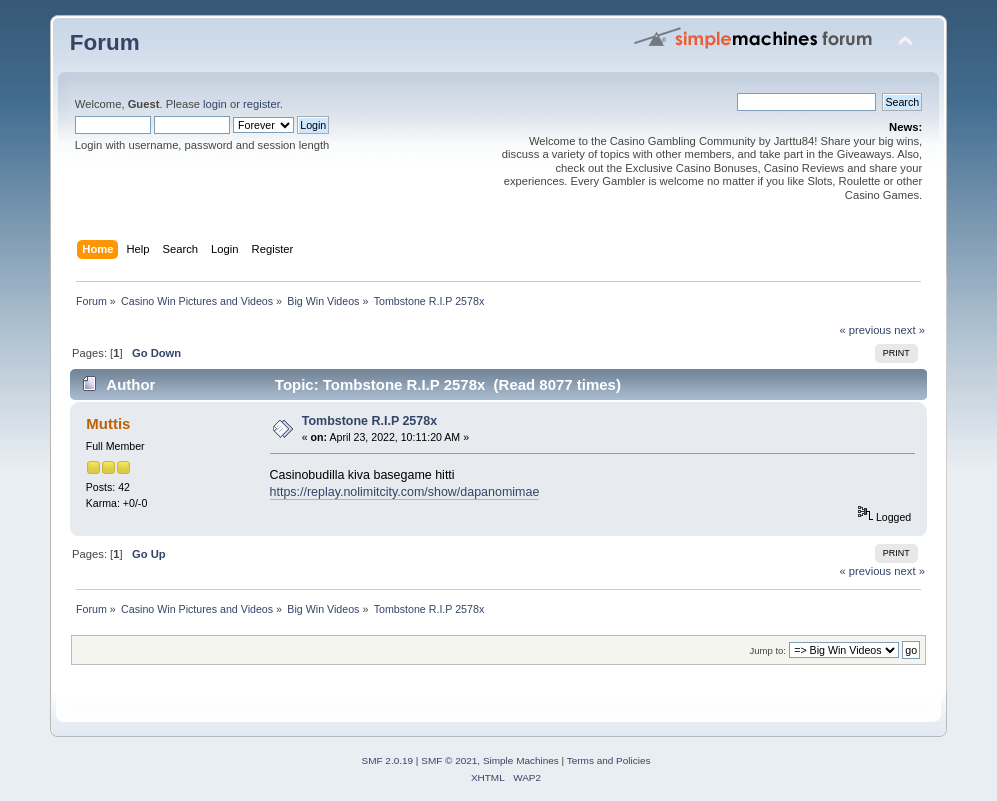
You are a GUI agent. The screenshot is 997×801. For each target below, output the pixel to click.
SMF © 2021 (449, 760)
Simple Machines (521, 760)
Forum (105, 42)
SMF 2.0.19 (388, 760)
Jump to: (767, 650)
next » (909, 330)
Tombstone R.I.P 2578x (369, 421)
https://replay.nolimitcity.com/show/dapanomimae (405, 492)
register (261, 104)
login (215, 104)
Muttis (108, 423)
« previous (865, 330)
